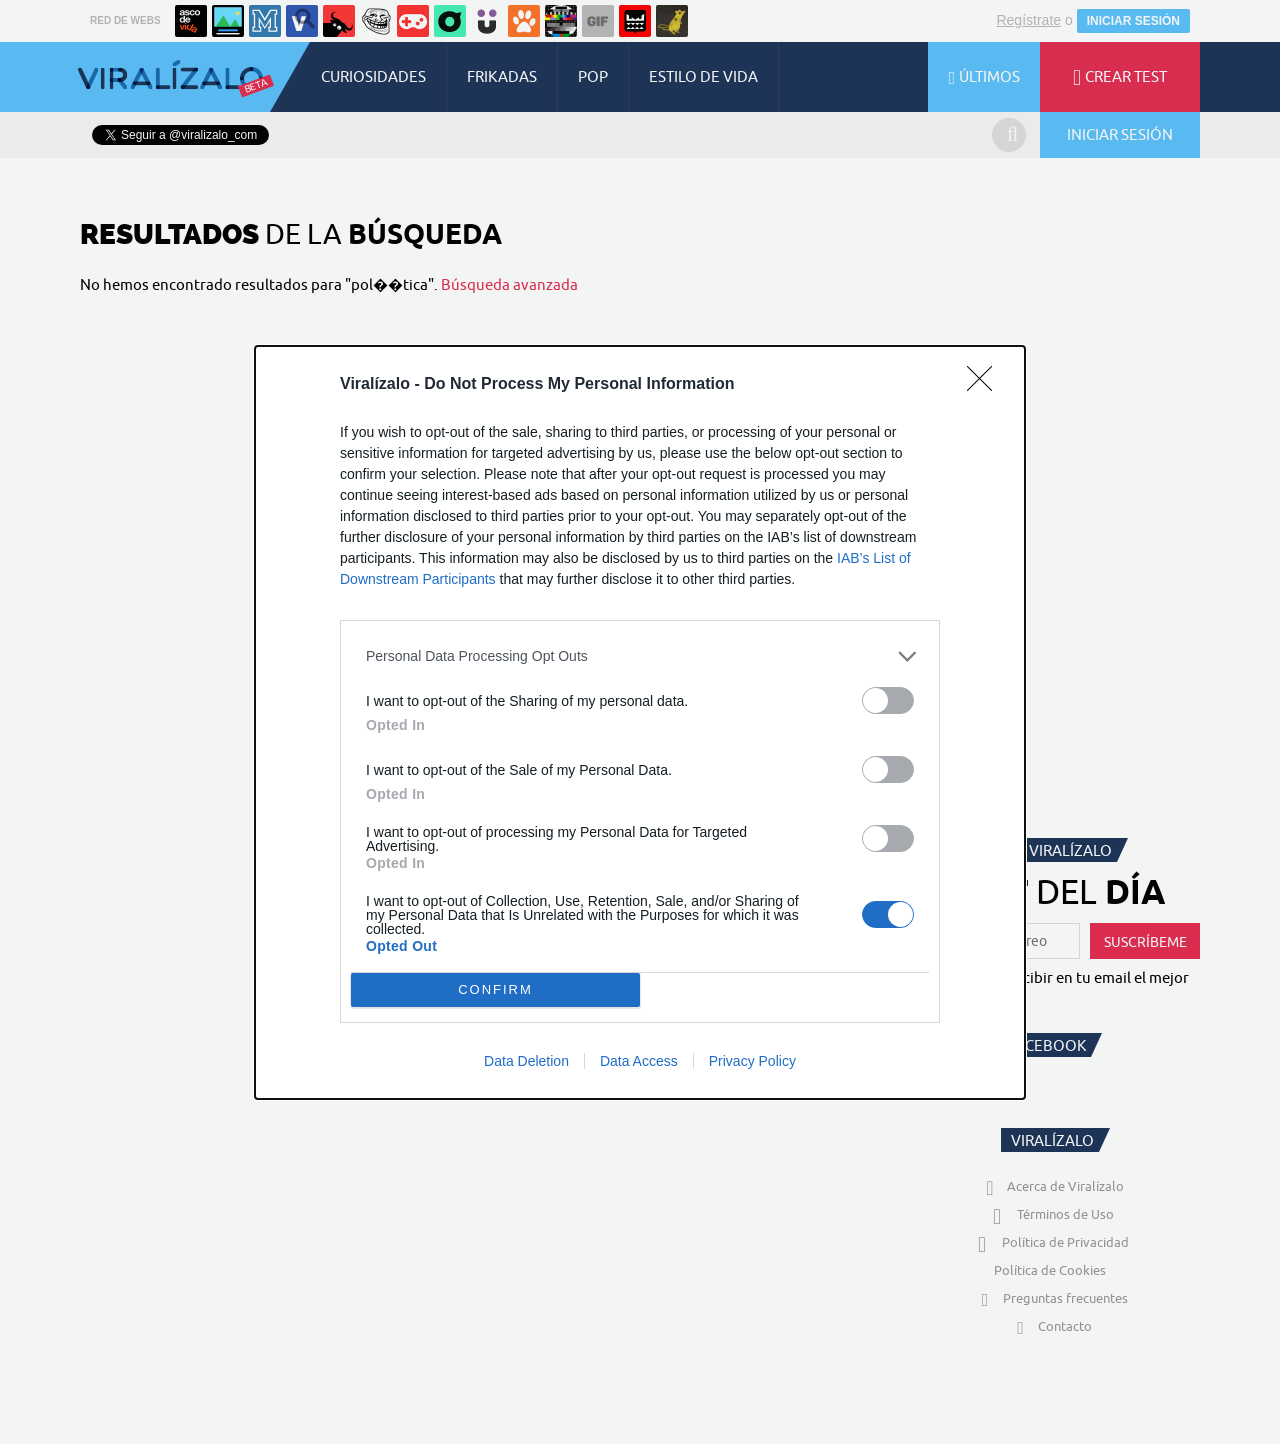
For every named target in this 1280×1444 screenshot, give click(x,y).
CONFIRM (495, 989)
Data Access (639, 1061)
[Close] (986, 385)
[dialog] (640, 722)
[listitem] (640, 656)
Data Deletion (526, 1061)
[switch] (888, 700)
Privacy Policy (752, 1061)
